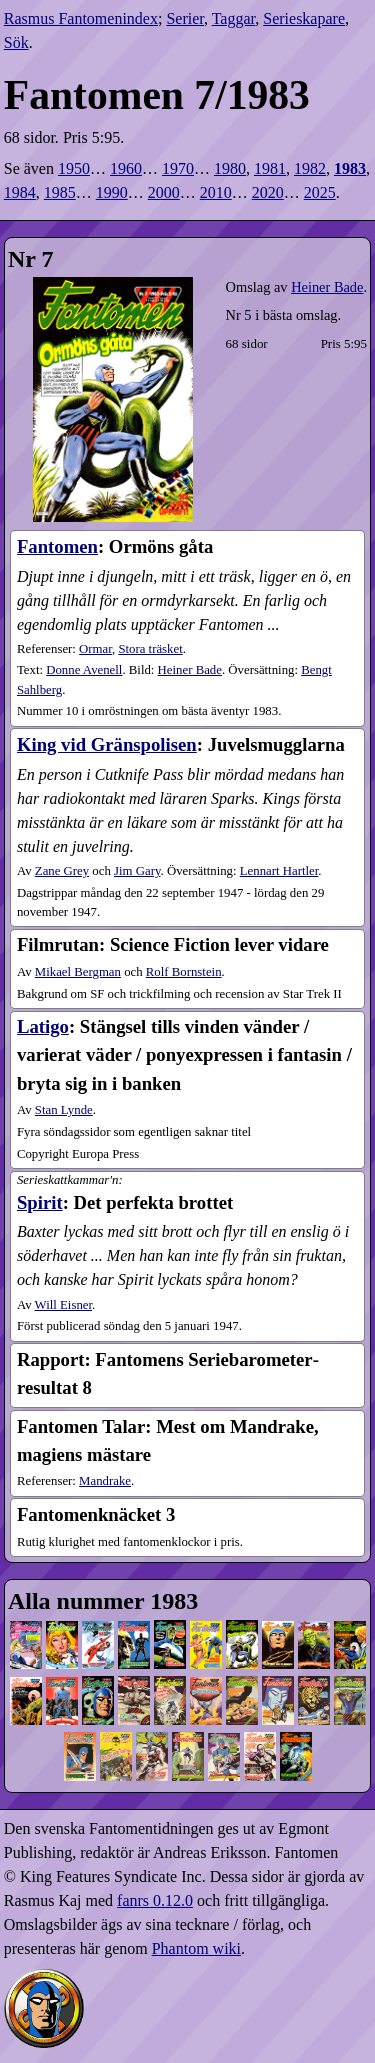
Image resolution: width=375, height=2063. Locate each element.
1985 (60, 192)
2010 (216, 192)
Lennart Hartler (279, 871)
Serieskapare (304, 18)
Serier (185, 18)
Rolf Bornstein (184, 972)
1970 (178, 168)
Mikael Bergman (78, 972)
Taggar (234, 18)
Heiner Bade (327, 287)
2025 (320, 192)
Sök (16, 42)
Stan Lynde (64, 1110)
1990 (112, 192)
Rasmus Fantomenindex (81, 18)
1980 (230, 168)
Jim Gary (137, 871)
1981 (270, 168)
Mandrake (105, 1481)
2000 (164, 192)
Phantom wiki (196, 1948)
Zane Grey (62, 871)
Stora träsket (150, 649)
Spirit (40, 1202)
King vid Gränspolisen (107, 744)
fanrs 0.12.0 (155, 1900)
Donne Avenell (84, 670)
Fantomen (57, 546)
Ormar (95, 649)
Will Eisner (63, 1305)
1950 (74, 168)
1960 (126, 168)
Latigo (43, 1026)
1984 (20, 192)
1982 (310, 168)
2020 (268, 192)
